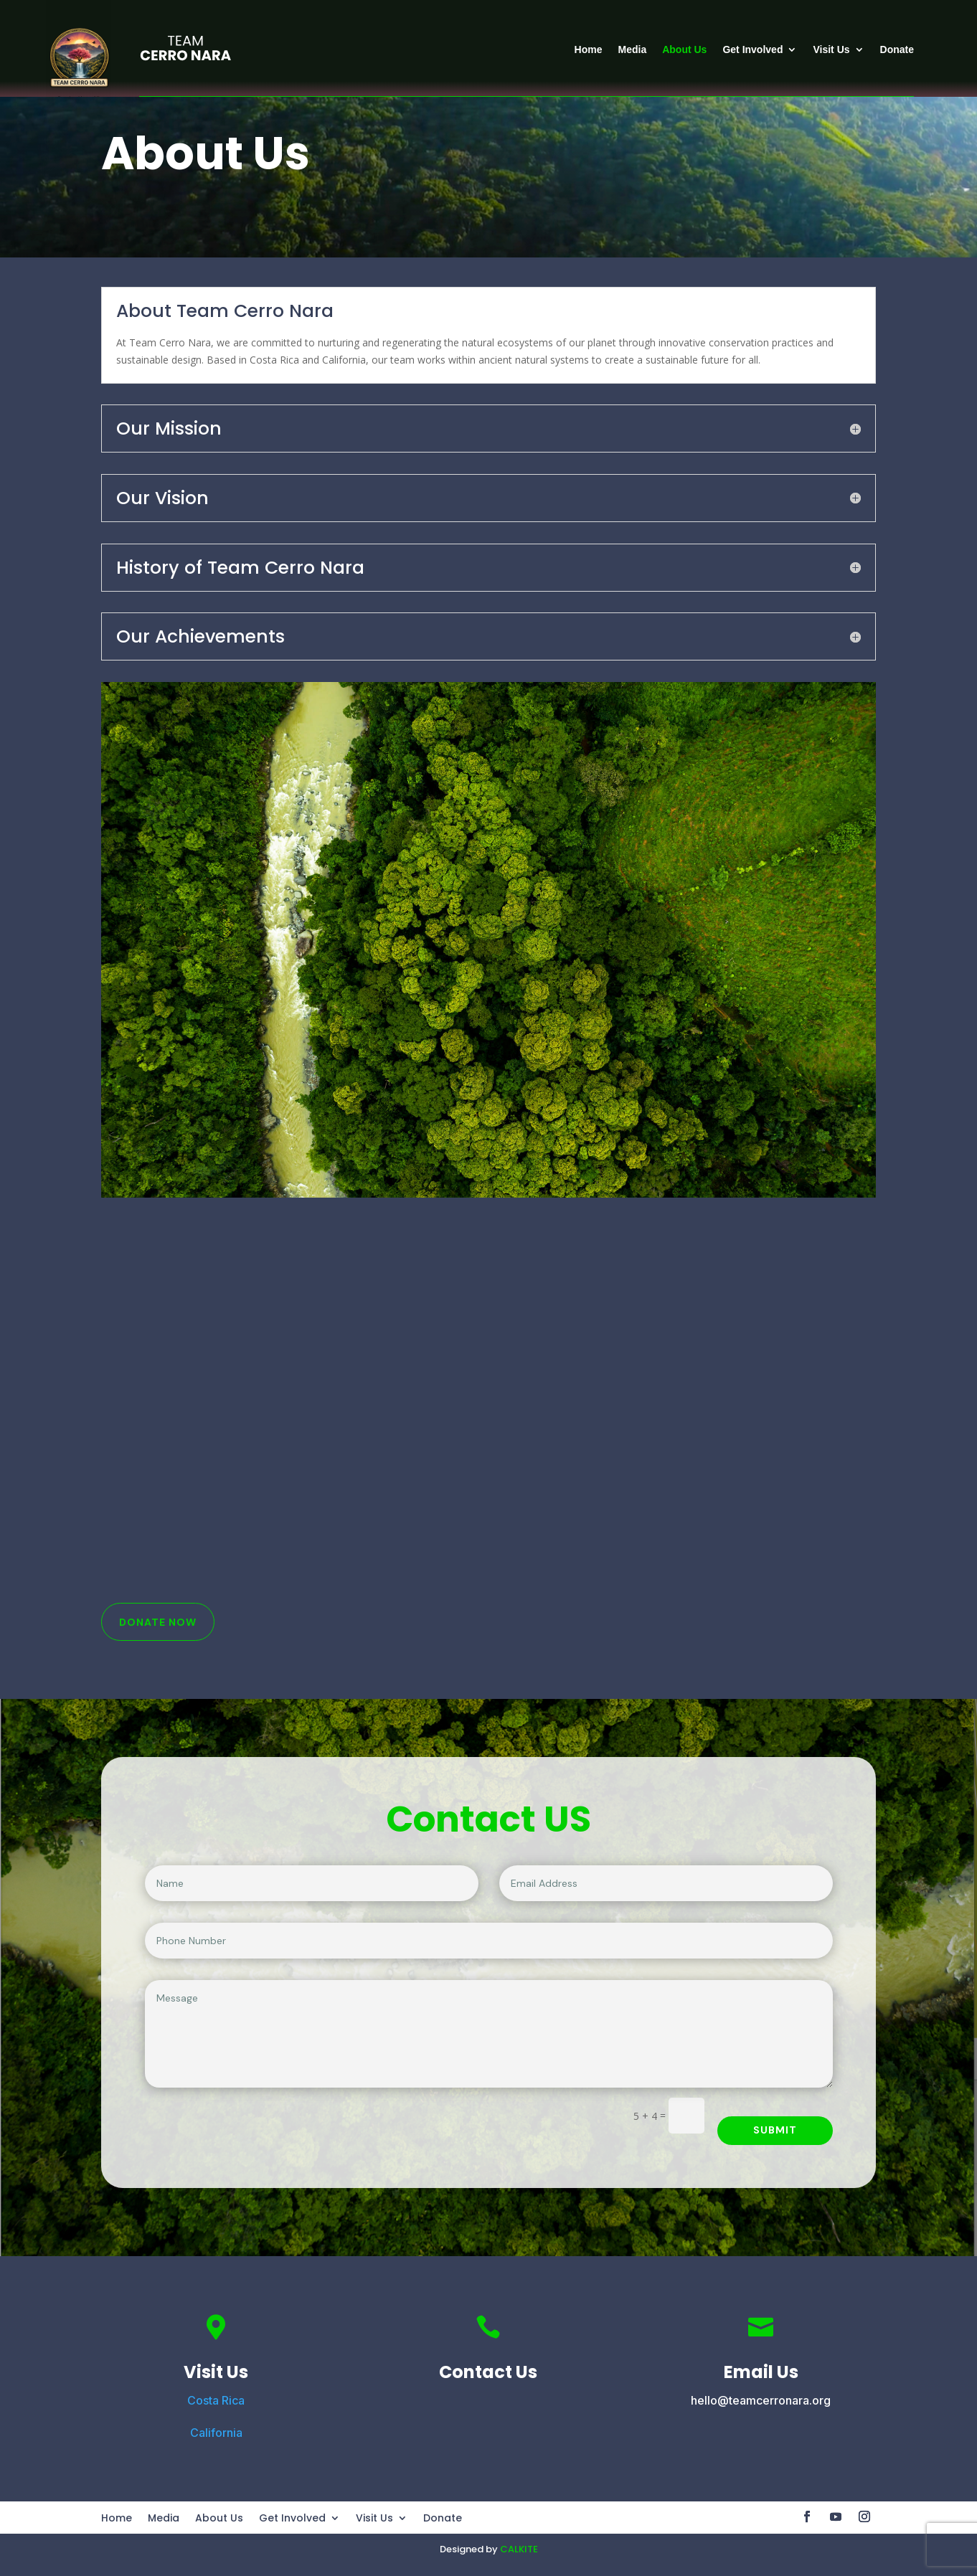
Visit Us (831, 49)
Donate (897, 49)
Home (589, 49)
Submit (775, 2129)
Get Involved (752, 49)
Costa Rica (216, 2400)
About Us (684, 49)
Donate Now (158, 1622)
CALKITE (519, 2549)
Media (632, 49)
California (216, 2432)
